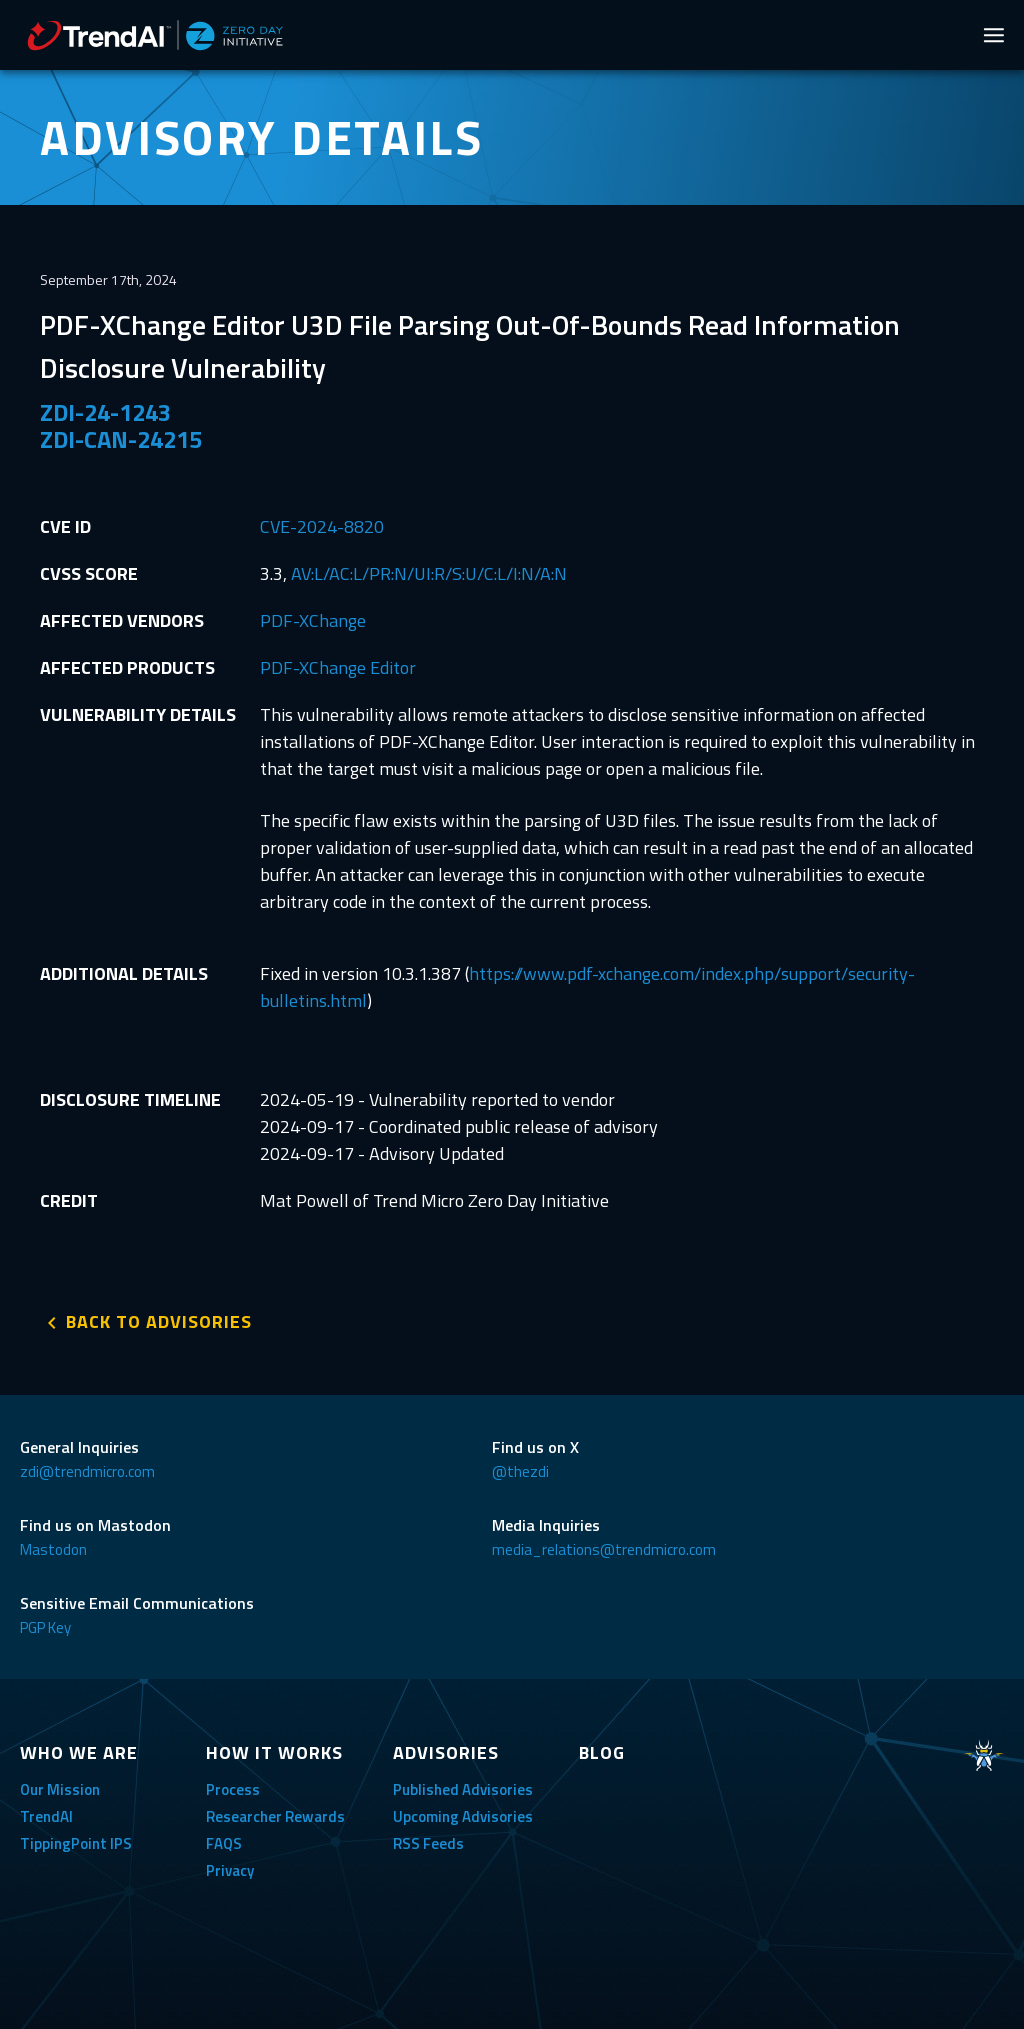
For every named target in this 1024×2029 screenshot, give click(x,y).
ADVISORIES (446, 1752)
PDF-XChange (313, 620)
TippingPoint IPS (76, 1843)
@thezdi (520, 1471)
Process (233, 1789)
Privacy (230, 1870)
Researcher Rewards (275, 1816)
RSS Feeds (428, 1843)
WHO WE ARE (79, 1752)
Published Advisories (463, 1789)
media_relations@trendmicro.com (604, 1549)
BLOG (602, 1752)
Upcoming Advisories (463, 1816)
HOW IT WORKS (274, 1752)
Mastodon (53, 1549)
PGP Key (45, 1627)
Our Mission (60, 1789)
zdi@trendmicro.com (87, 1471)
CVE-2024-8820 (322, 526)
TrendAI (46, 1816)
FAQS (224, 1843)
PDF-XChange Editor (338, 667)
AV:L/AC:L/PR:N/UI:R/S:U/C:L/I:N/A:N (429, 573)
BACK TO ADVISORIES (159, 1321)
